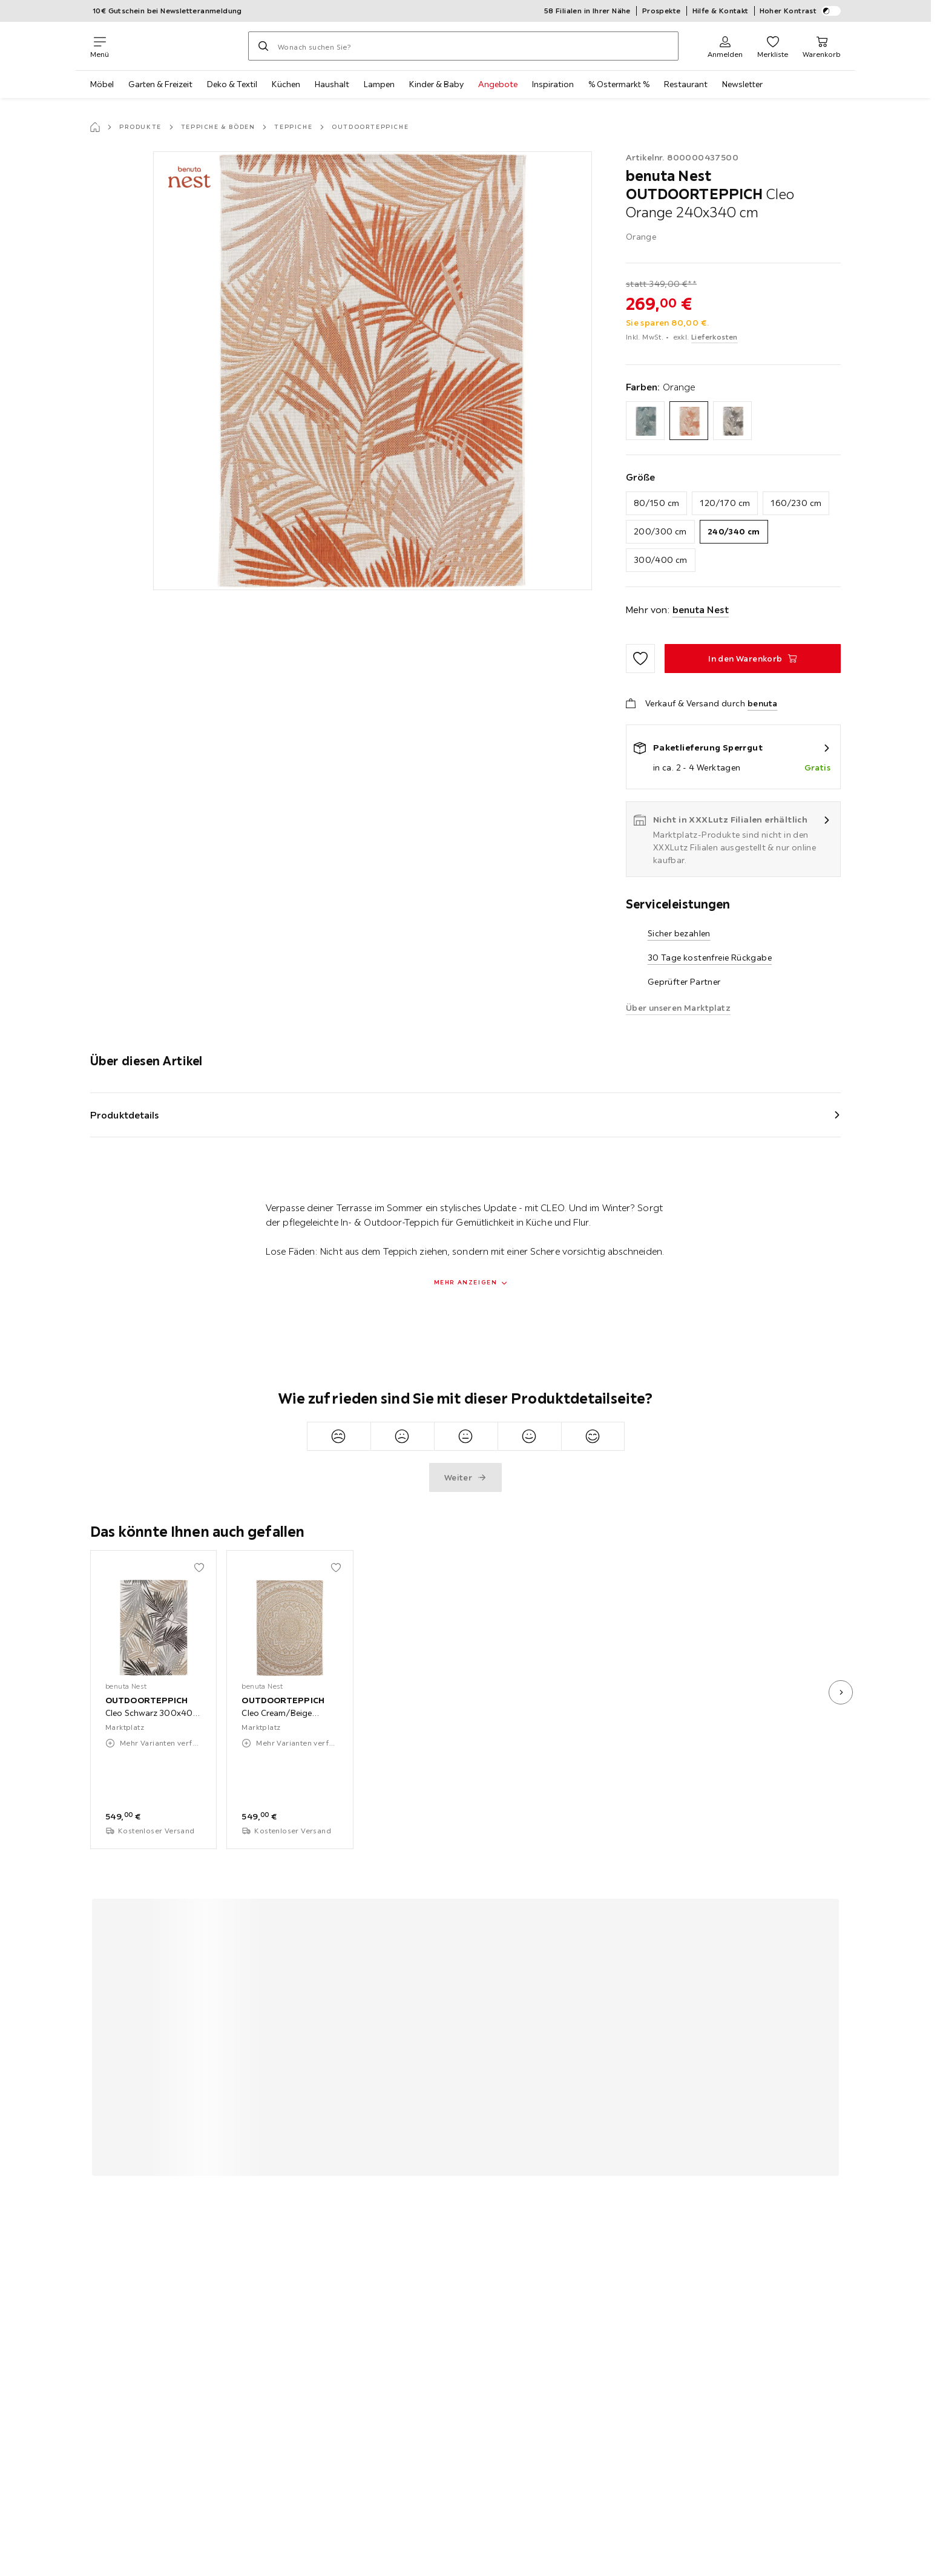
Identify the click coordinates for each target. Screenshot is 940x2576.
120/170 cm (725, 503)
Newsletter (742, 84)
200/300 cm (660, 531)
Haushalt (332, 84)
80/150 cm (657, 503)
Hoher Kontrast (800, 11)
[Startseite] (95, 127)
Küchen (286, 84)
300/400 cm (661, 559)
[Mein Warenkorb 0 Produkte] (822, 46)
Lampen (379, 84)
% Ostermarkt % (618, 84)
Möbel (102, 84)
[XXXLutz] (178, 46)
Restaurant (686, 84)
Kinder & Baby (436, 84)
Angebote (498, 84)
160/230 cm (796, 503)
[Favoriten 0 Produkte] (772, 46)
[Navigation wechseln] (99, 46)
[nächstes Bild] (841, 1692)
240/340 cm (734, 531)
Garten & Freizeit (160, 84)
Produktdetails (124, 1115)
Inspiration (553, 84)
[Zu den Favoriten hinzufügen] (640, 658)
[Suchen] (263, 46)
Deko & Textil (232, 84)
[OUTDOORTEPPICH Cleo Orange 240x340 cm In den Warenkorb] (753, 658)
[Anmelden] (725, 46)
